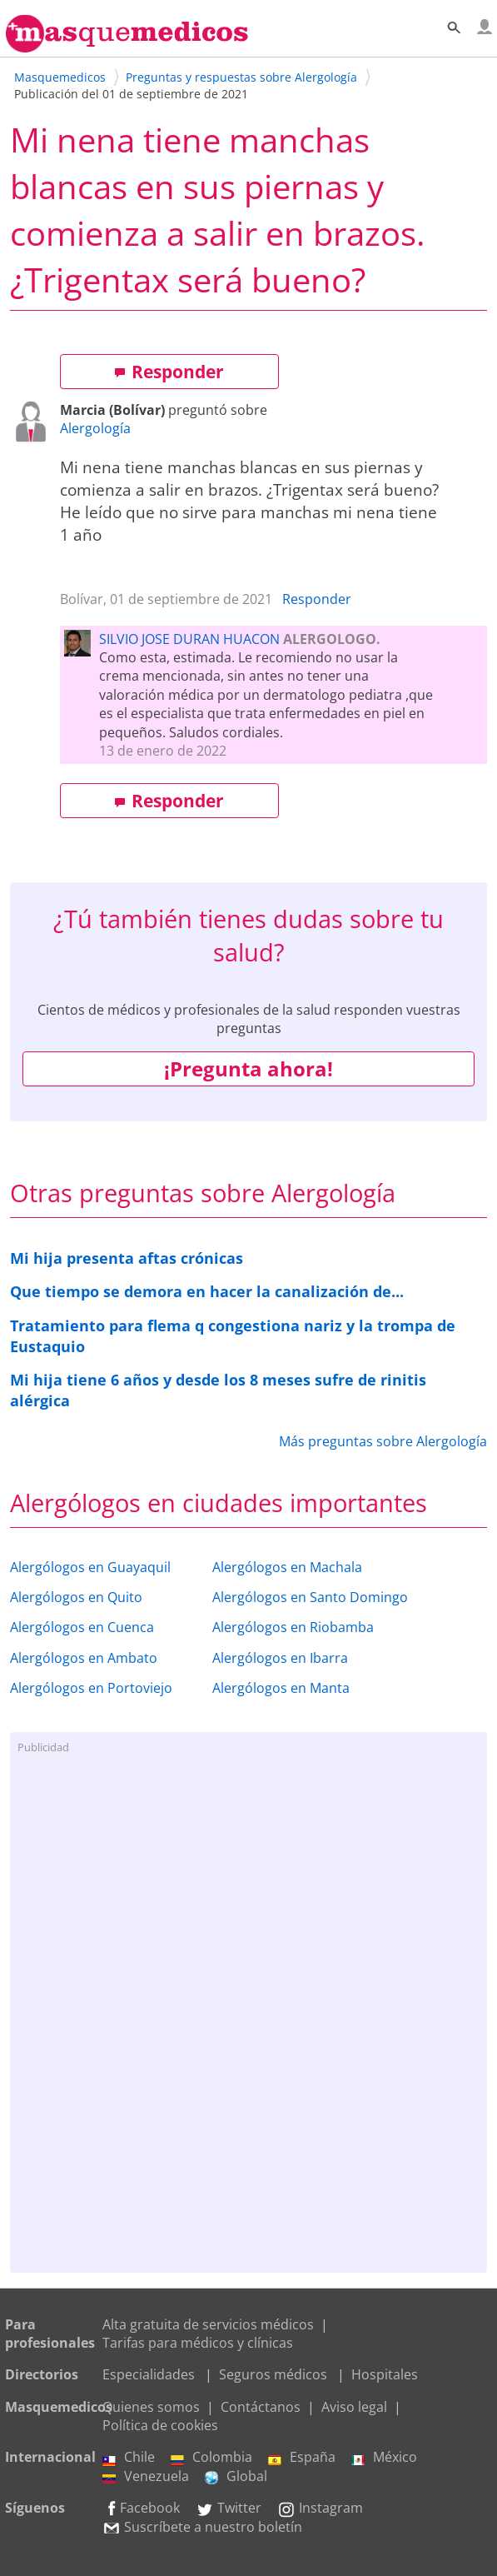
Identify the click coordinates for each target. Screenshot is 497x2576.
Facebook (141, 2508)
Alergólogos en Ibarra (280, 1658)
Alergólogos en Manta (281, 1688)
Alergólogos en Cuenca (82, 1627)
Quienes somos (151, 2407)
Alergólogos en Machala (287, 1567)
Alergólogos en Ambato (83, 1658)
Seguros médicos (273, 2374)
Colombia (211, 2457)
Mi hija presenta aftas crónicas (126, 1258)
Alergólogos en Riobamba (293, 1627)
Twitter (228, 2508)
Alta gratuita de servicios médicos (208, 2324)
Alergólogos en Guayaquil (90, 1567)
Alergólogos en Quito (76, 1597)
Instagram (320, 2508)
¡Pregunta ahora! (248, 1068)
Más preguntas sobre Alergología (383, 1441)
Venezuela (145, 2476)
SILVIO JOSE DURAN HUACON (189, 639)
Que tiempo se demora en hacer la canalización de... (207, 1291)
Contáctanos (261, 2407)
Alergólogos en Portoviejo (91, 1688)
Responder (169, 371)
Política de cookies (160, 2425)
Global (236, 2476)
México (384, 2457)
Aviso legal (354, 2407)
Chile (128, 2457)
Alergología (95, 428)
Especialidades (148, 2374)
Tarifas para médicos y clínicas (197, 2343)
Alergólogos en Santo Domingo (310, 1597)
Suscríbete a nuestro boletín (202, 2527)
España (301, 2457)
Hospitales (384, 2374)
